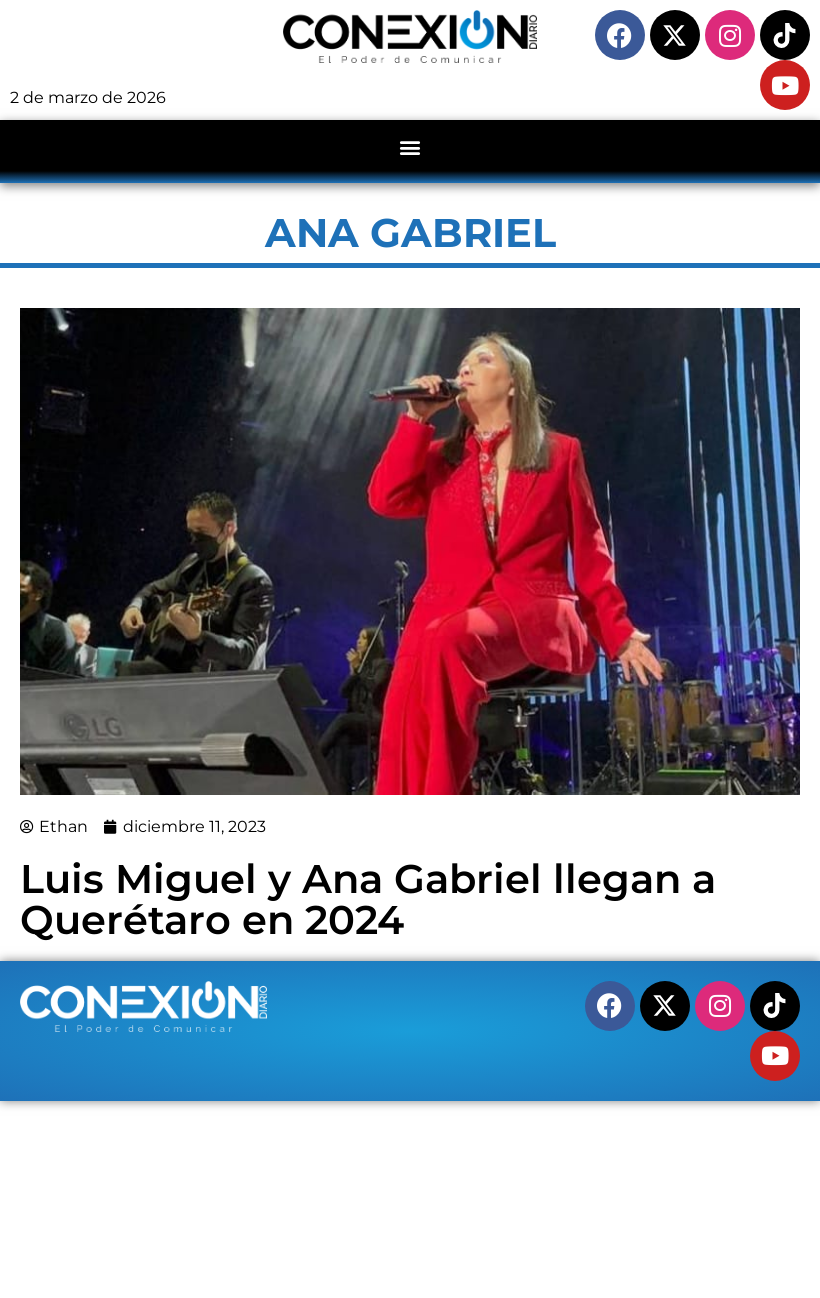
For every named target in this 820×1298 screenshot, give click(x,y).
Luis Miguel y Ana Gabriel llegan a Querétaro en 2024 (368, 899)
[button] (410, 146)
